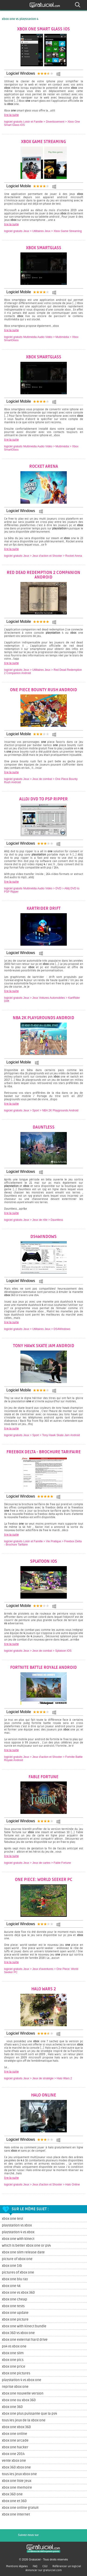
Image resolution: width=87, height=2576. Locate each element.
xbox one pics (12, 2360)
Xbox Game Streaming (43, 142)
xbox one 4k (11, 2286)
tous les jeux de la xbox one (23, 2420)
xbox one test (12, 2219)
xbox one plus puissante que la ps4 (29, 2414)
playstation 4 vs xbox (18, 2232)
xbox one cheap (14, 2299)
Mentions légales (17, 2566)
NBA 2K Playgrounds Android (43, 1018)
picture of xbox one (17, 2259)
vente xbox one (14, 2461)
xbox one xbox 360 (16, 2427)
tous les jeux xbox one (19, 2474)
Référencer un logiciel (66, 2566)
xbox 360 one (12, 2494)
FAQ (35, 2566)
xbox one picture (15, 2320)
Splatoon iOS (43, 1561)
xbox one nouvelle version (22, 2393)
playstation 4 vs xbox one (21, 2380)
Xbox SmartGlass (43, 248)
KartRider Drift (44, 908)
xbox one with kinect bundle (24, 2326)
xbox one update (15, 2313)
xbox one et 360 (14, 2501)
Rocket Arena (43, 466)
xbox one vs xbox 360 (18, 2293)
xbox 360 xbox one (16, 2467)
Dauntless (44, 1127)
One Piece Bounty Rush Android (43, 690)
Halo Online (43, 2095)
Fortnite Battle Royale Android (43, 1667)
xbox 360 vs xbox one (18, 2333)
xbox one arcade (15, 2440)
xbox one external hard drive (25, 2340)
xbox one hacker (15, 2447)
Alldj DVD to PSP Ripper (43, 799)
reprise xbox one (15, 2387)
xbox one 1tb (12, 2266)
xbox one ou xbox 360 (19, 2400)
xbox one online (14, 2434)
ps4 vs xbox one (14, 2346)
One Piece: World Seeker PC (43, 1879)
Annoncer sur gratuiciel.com (44, 2570)
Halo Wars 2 (43, 1989)
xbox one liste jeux (16, 2481)
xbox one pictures (16, 2373)
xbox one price (13, 2367)
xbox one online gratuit (20, 2508)
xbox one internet (16, 2514)
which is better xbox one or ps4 (26, 2246)
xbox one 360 (12, 2407)
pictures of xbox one (18, 2272)
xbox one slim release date (23, 2252)
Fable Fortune (43, 1777)
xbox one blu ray (15, 2279)
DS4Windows (43, 1236)
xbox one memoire (17, 2488)
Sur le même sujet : (30, 2209)
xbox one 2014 (13, 2454)
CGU (45, 2566)
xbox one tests (13, 2306)
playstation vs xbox (17, 2225)
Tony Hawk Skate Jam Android (43, 1346)
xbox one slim (13, 2353)
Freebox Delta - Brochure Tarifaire (43, 1452)
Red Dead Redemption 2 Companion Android (43, 575)
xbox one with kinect (18, 2239)
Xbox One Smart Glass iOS (43, 29)
